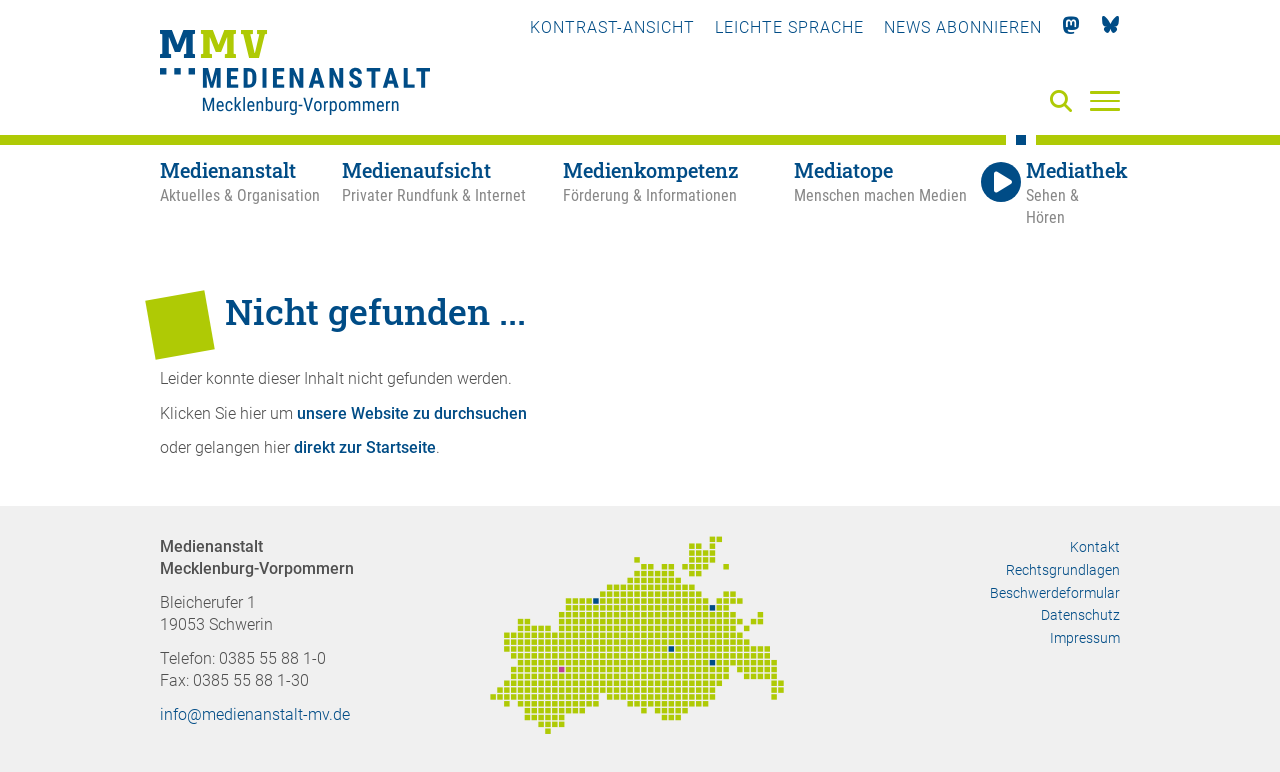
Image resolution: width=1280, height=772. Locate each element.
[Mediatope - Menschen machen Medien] (885, 194)
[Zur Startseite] (295, 75)
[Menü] (1105, 100)
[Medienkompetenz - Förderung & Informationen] (678, 194)
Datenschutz (1080, 615)
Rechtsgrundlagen (1063, 570)
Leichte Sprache (789, 27)
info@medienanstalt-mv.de (255, 714)
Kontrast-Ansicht (612, 27)
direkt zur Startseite (365, 447)
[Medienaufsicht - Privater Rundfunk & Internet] (452, 194)
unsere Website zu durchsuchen (412, 413)
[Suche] (1065, 102)
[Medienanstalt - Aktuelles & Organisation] (251, 194)
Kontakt (1095, 547)
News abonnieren (963, 27)
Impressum (1085, 638)
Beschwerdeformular (1055, 593)
